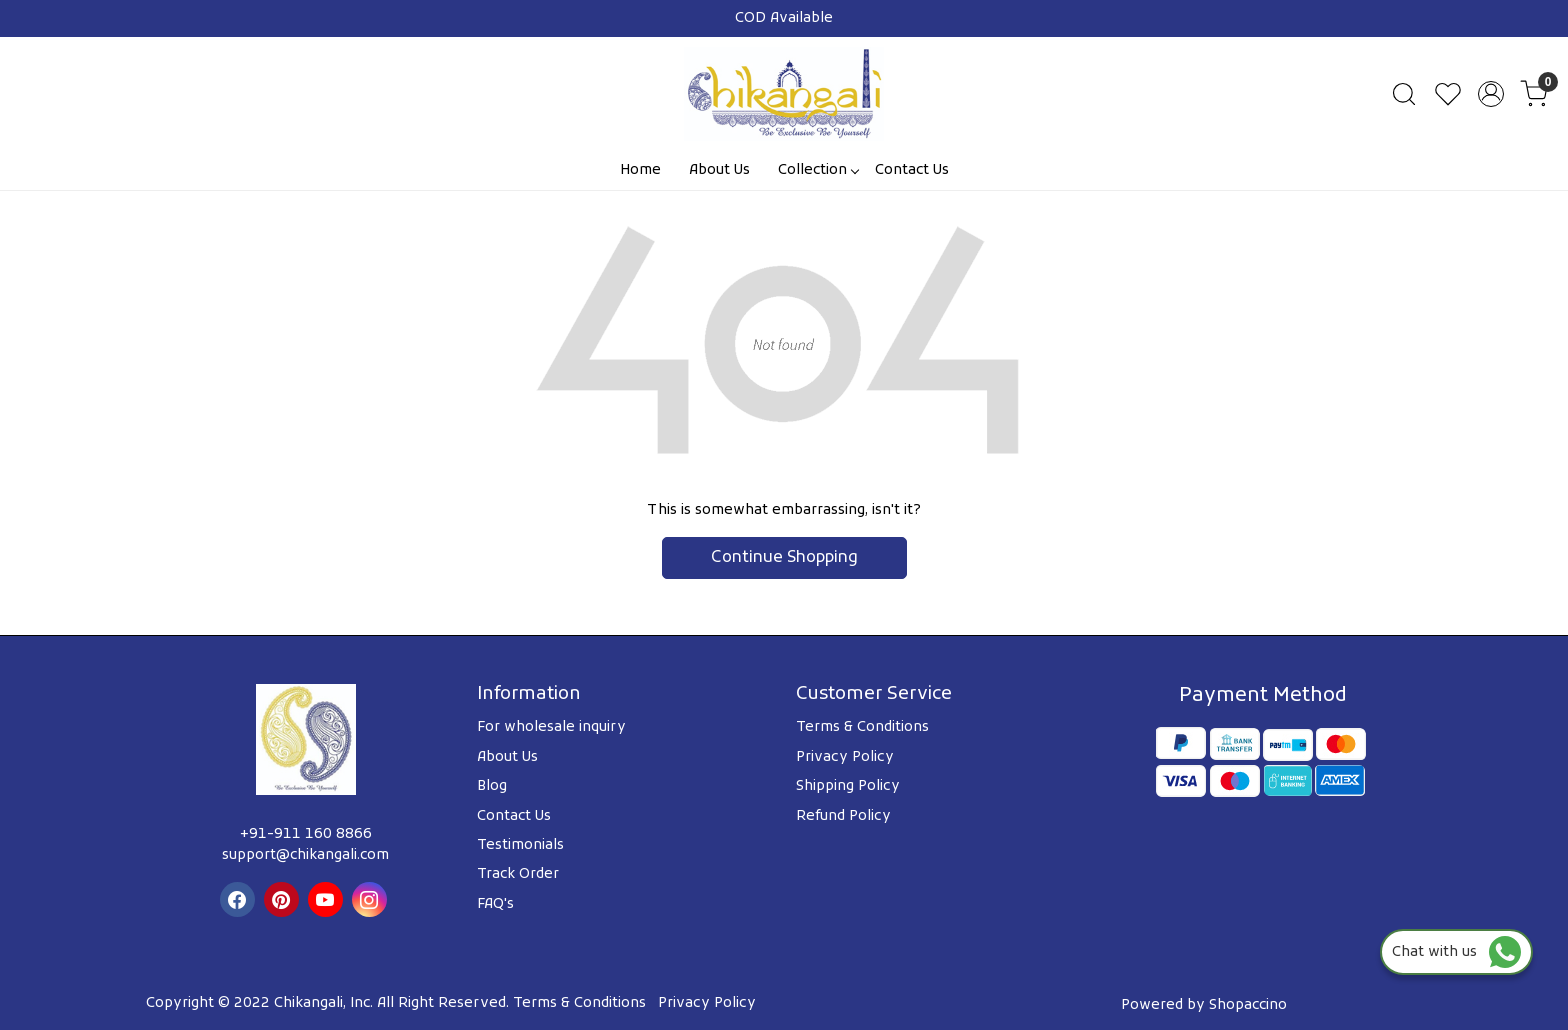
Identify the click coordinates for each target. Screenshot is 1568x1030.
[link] (1404, 94)
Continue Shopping (784, 558)
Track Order (518, 874)
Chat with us (1456, 952)
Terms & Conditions (862, 727)
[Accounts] (1491, 94)
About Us (719, 170)
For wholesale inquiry (551, 727)
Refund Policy (843, 816)
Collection (818, 170)
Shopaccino (1248, 1005)
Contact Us (912, 170)
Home (640, 170)
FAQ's (495, 904)
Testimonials (520, 845)
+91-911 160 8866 (306, 834)
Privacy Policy (845, 757)
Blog (492, 786)
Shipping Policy (848, 786)
